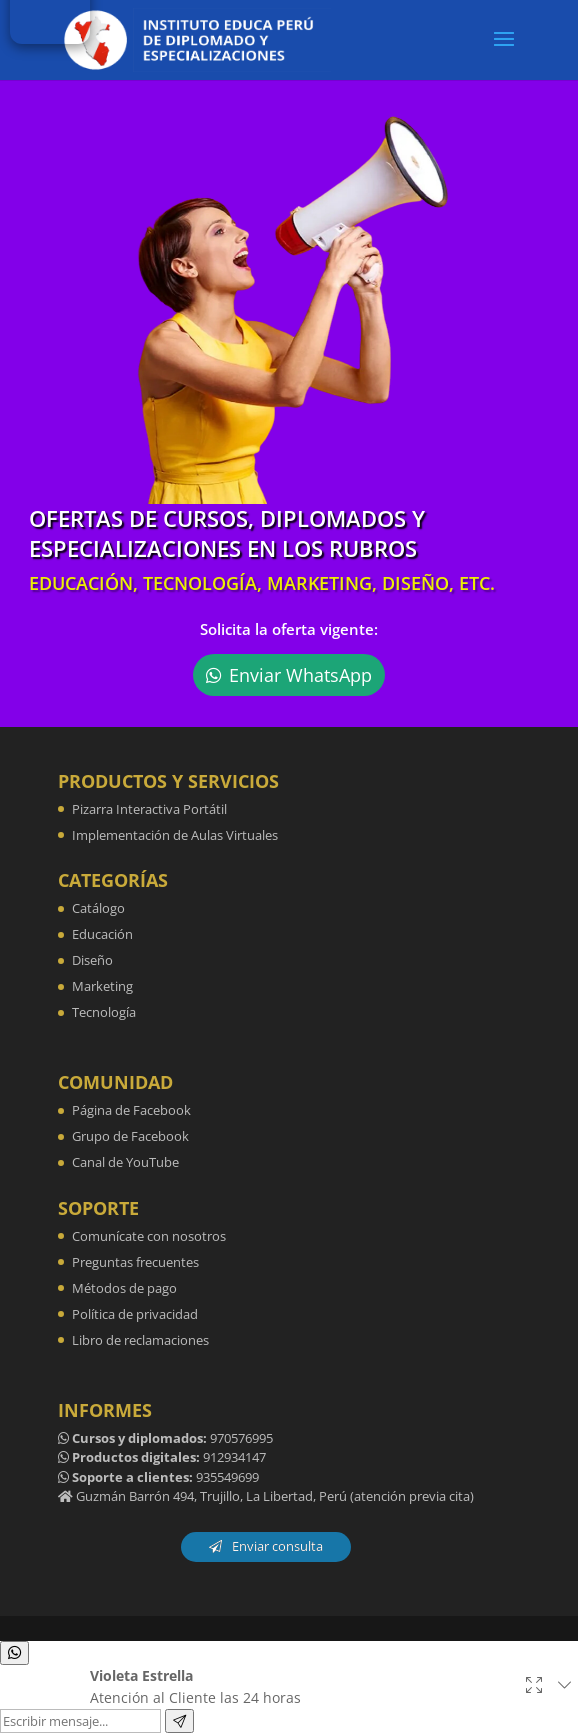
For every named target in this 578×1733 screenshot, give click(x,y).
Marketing (102, 986)
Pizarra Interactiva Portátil (149, 809)
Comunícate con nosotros (149, 1236)
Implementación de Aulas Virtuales (175, 835)
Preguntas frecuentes (135, 1262)
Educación (102, 934)
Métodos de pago (124, 1288)
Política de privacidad (135, 1314)
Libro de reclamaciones (140, 1340)
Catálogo (98, 908)
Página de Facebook (131, 1110)
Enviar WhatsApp (300, 675)
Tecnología (104, 1012)
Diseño (92, 960)
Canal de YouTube (125, 1162)
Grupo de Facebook (130, 1136)
